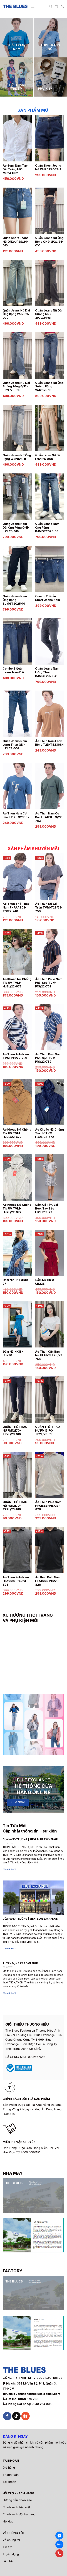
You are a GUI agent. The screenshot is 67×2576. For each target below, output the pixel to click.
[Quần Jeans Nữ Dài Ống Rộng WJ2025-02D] (17, 283)
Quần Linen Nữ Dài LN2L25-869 (48, 457)
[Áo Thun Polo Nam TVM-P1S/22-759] (17, 1027)
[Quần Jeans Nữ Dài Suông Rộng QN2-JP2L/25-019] (17, 355)
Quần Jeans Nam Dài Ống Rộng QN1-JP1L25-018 (16, 527)
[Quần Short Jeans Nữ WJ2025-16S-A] (49, 138)
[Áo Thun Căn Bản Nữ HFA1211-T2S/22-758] (49, 1324)
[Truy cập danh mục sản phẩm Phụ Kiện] (50, 77)
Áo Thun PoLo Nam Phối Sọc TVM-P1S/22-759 (48, 982)
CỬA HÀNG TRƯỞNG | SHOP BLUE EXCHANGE (30, 1839)
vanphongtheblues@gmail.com (38, 2394)
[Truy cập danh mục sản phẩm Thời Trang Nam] (16, 37)
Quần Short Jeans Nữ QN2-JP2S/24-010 (15, 241)
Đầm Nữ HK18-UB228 (45, 1281)
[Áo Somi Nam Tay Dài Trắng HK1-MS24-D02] (17, 138)
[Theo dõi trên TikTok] (16, 2416)
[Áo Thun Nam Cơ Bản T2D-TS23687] (17, 786)
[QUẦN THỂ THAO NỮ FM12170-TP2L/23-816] (17, 1399)
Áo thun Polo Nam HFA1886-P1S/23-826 (47, 1580)
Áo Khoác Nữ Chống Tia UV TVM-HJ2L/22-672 (17, 982)
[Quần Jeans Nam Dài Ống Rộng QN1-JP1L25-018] (17, 496)
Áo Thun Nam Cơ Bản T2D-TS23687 (16, 815)
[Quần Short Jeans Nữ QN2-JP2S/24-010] (17, 211)
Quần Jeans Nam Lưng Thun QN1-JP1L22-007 (15, 744)
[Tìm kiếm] (50, 6)
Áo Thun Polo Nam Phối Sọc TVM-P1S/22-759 (48, 1058)
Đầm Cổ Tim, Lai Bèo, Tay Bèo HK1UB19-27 (46, 1208)
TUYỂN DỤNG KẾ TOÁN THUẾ (20, 1963)
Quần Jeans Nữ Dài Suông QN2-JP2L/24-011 (48, 314)
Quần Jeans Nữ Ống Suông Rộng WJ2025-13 (49, 386)
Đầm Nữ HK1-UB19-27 (16, 1281)
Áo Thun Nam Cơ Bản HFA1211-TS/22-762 (49, 817)
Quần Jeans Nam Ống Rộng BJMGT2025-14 (15, 599)
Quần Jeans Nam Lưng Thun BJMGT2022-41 (47, 672)
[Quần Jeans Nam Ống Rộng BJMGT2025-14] (17, 569)
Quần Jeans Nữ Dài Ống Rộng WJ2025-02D (16, 314)
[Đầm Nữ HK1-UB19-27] (17, 1253)
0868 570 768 (28, 2399)
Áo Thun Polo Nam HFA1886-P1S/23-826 (48, 1505)
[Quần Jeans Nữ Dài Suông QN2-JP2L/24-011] (49, 283)
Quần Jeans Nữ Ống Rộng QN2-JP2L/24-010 (49, 241)
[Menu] (32, 6)
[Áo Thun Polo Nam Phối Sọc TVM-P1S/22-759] (49, 1027)
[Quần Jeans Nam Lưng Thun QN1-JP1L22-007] (17, 714)
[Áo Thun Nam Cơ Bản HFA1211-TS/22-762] (49, 786)
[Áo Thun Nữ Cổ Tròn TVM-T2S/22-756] (49, 876)
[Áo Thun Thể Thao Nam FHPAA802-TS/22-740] (17, 876)
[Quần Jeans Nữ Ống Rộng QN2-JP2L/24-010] (49, 211)
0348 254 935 (41, 2404)
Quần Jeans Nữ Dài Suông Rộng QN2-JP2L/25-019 (16, 386)
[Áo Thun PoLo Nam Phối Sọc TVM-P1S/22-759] (49, 952)
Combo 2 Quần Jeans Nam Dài (13, 670)
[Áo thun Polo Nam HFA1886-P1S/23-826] (49, 1550)
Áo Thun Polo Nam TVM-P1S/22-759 (16, 1056)
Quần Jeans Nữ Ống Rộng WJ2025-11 (17, 457)
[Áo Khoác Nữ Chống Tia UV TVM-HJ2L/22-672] (17, 952)
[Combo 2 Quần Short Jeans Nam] (49, 569)
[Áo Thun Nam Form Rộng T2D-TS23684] (49, 714)
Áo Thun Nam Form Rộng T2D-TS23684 (49, 743)
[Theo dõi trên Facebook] (7, 2416)
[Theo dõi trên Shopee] (25, 2416)
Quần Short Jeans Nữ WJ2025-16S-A (48, 167)
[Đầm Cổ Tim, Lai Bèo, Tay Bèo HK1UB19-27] (49, 1177)
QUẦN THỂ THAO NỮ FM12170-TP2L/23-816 (15, 1430)
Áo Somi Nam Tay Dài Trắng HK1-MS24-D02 (15, 169)
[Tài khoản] (62, 6)
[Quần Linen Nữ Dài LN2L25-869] (49, 428)
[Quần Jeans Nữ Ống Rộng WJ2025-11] (17, 428)
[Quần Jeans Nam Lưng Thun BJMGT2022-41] (49, 641)
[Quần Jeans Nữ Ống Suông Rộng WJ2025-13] (49, 355)
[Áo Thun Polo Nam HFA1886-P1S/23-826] (49, 1475)
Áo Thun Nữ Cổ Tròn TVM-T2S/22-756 (49, 907)
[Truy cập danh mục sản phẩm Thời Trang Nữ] (50, 37)
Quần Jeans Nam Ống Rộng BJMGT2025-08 (47, 527)
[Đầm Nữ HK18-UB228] (49, 1253)
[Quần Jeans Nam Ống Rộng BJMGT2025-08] (49, 496)
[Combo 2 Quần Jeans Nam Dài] (17, 641)
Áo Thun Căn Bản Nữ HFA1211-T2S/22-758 (49, 1355)
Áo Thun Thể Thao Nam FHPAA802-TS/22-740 (16, 907)
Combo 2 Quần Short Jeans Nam (47, 598)
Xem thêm (8, 1869)
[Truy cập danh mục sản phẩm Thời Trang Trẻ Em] (16, 77)
